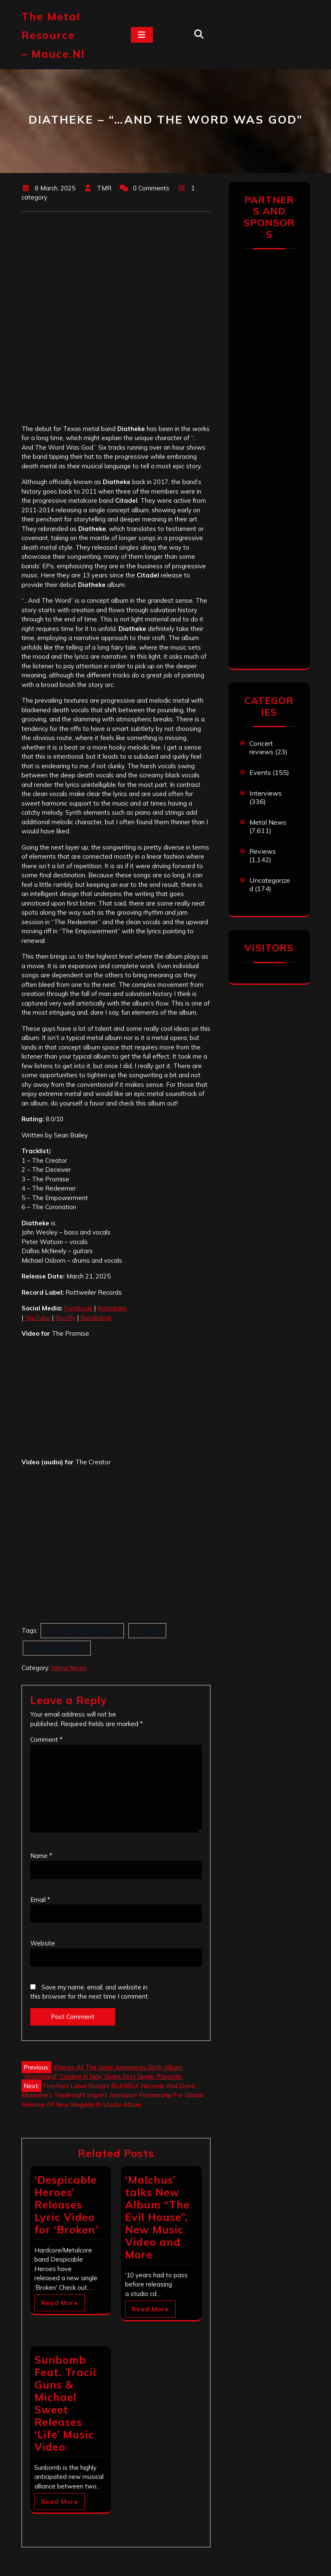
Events (260, 772)
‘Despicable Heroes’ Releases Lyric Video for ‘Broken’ (66, 2204)
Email (40, 1900)
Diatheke (147, 1630)
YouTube (37, 1318)
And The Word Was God (82, 1630)
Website (42, 1943)
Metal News (69, 1668)
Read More (59, 2303)
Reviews (262, 851)
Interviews (265, 793)
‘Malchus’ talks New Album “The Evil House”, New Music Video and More (157, 2217)
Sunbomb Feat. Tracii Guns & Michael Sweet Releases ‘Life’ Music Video (65, 2403)
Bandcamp (95, 1318)
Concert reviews (261, 747)
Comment (46, 1739)
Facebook (78, 1308)
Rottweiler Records (57, 1648)
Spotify (65, 1318)
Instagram (112, 1308)
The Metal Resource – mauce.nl (53, 35)
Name (41, 1856)
